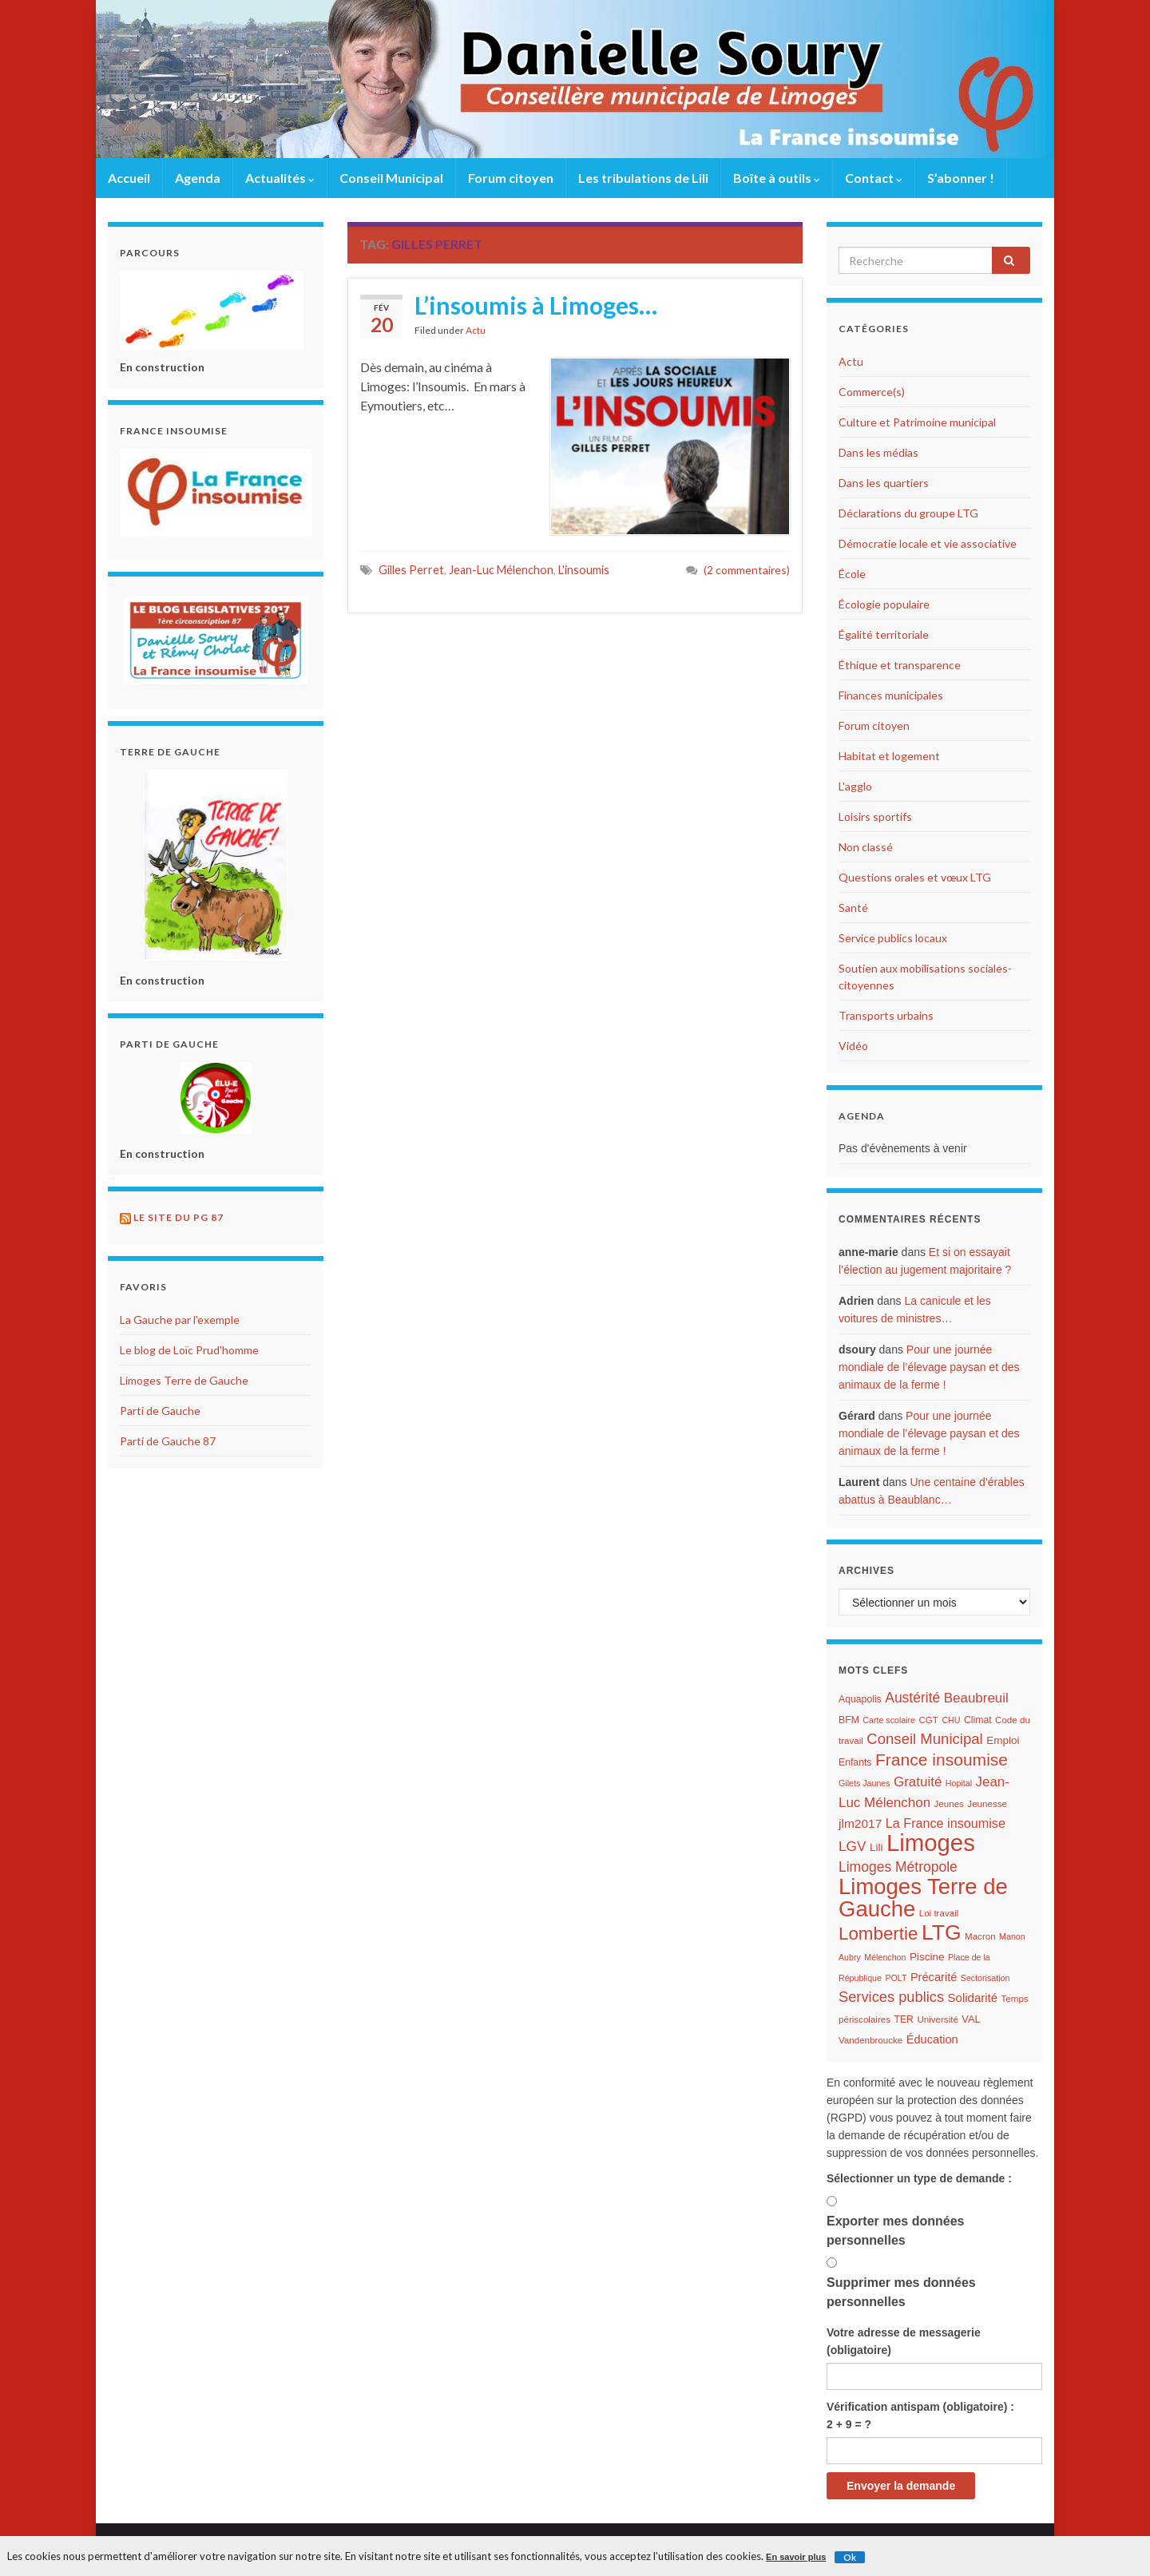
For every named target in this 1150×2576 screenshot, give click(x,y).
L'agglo (855, 786)
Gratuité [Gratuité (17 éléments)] (918, 1781)
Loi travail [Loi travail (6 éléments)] (939, 1913)
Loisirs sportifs (875, 816)
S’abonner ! (960, 177)
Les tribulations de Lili (643, 177)
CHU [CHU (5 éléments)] (951, 1720)
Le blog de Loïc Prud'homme (189, 1350)
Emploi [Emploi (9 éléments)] (1002, 1740)
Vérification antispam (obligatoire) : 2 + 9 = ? (920, 2415)
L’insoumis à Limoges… (535, 305)
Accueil (129, 177)
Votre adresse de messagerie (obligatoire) (904, 2341)
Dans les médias (878, 452)
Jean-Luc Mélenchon (501, 570)
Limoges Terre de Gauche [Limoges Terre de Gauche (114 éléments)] (923, 1897)
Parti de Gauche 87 (168, 1441)
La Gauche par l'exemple (180, 1319)
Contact (873, 177)
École (852, 574)
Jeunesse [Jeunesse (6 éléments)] (987, 1804)
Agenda (197, 177)
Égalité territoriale (884, 634)
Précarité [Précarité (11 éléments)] (933, 1977)
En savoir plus (796, 2557)
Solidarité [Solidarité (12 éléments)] (973, 1997)
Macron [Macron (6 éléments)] (980, 1936)
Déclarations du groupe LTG (908, 513)
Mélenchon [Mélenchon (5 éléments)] (885, 1957)
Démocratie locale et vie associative (928, 543)
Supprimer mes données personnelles (901, 2292)
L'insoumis (583, 570)
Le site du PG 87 (178, 1217)
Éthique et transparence (900, 665)
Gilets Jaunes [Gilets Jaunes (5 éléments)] (864, 1783)
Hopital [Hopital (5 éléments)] (959, 1783)
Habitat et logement (889, 756)
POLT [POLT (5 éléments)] (895, 1978)
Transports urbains (886, 1015)
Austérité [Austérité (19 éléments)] (912, 1698)
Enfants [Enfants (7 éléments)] (855, 1762)
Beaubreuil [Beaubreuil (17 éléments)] (976, 1698)
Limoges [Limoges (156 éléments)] (930, 1842)
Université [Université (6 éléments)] (937, 2019)
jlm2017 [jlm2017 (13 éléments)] (860, 1823)
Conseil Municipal (391, 177)
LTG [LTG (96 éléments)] (942, 1932)
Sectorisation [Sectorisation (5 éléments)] (985, 1978)
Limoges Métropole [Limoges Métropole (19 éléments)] (898, 1867)
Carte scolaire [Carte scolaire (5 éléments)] (888, 1720)
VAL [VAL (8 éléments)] (971, 2019)
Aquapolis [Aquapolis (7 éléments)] (860, 1699)
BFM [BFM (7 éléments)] (849, 1720)
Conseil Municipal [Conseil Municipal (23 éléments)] (924, 1738)
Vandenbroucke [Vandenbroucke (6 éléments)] (870, 2040)
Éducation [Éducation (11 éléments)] (932, 2039)
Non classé (866, 847)
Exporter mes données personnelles (896, 2230)
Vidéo (853, 1045)
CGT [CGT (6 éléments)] (928, 1720)
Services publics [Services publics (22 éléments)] (891, 1996)
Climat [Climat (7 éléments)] (978, 1720)
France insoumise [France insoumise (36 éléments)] (941, 1759)
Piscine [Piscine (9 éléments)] (927, 1957)
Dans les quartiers (884, 482)
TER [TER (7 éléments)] (903, 2019)
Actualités (280, 177)
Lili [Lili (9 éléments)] (876, 1847)
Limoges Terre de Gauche (184, 1380)
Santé (853, 907)
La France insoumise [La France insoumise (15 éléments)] (945, 1823)
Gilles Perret (411, 570)
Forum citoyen (510, 177)
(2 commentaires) (747, 570)
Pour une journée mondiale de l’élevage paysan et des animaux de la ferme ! (929, 1367)
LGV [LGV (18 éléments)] (852, 1846)
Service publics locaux (893, 938)
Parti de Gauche (160, 1410)
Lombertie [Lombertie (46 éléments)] (878, 1934)
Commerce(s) (872, 391)
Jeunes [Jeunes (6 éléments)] (949, 1804)
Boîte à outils (776, 177)
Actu (476, 330)
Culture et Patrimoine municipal (917, 422)
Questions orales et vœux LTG (915, 877)
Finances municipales (891, 695)
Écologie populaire (884, 604)
